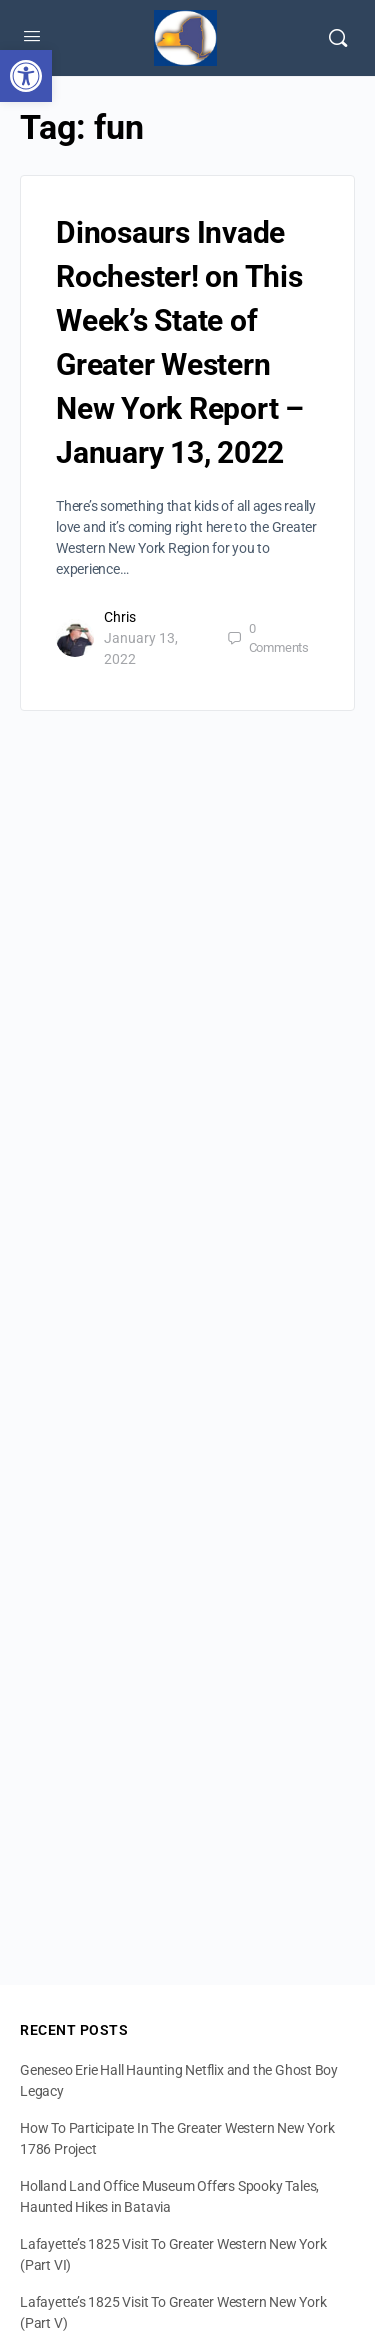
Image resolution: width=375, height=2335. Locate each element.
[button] (26, 76)
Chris (120, 617)
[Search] (338, 38)
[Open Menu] (32, 36)
